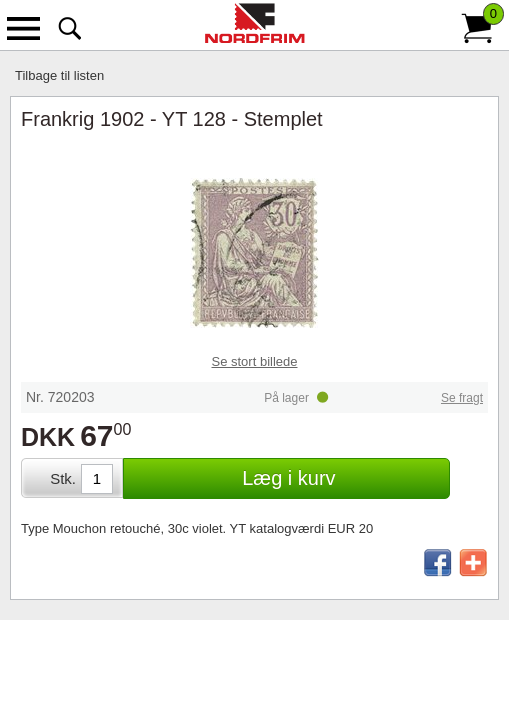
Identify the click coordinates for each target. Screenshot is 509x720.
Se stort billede (255, 361)
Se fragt (462, 398)
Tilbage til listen (59, 75)
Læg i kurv (288, 478)
